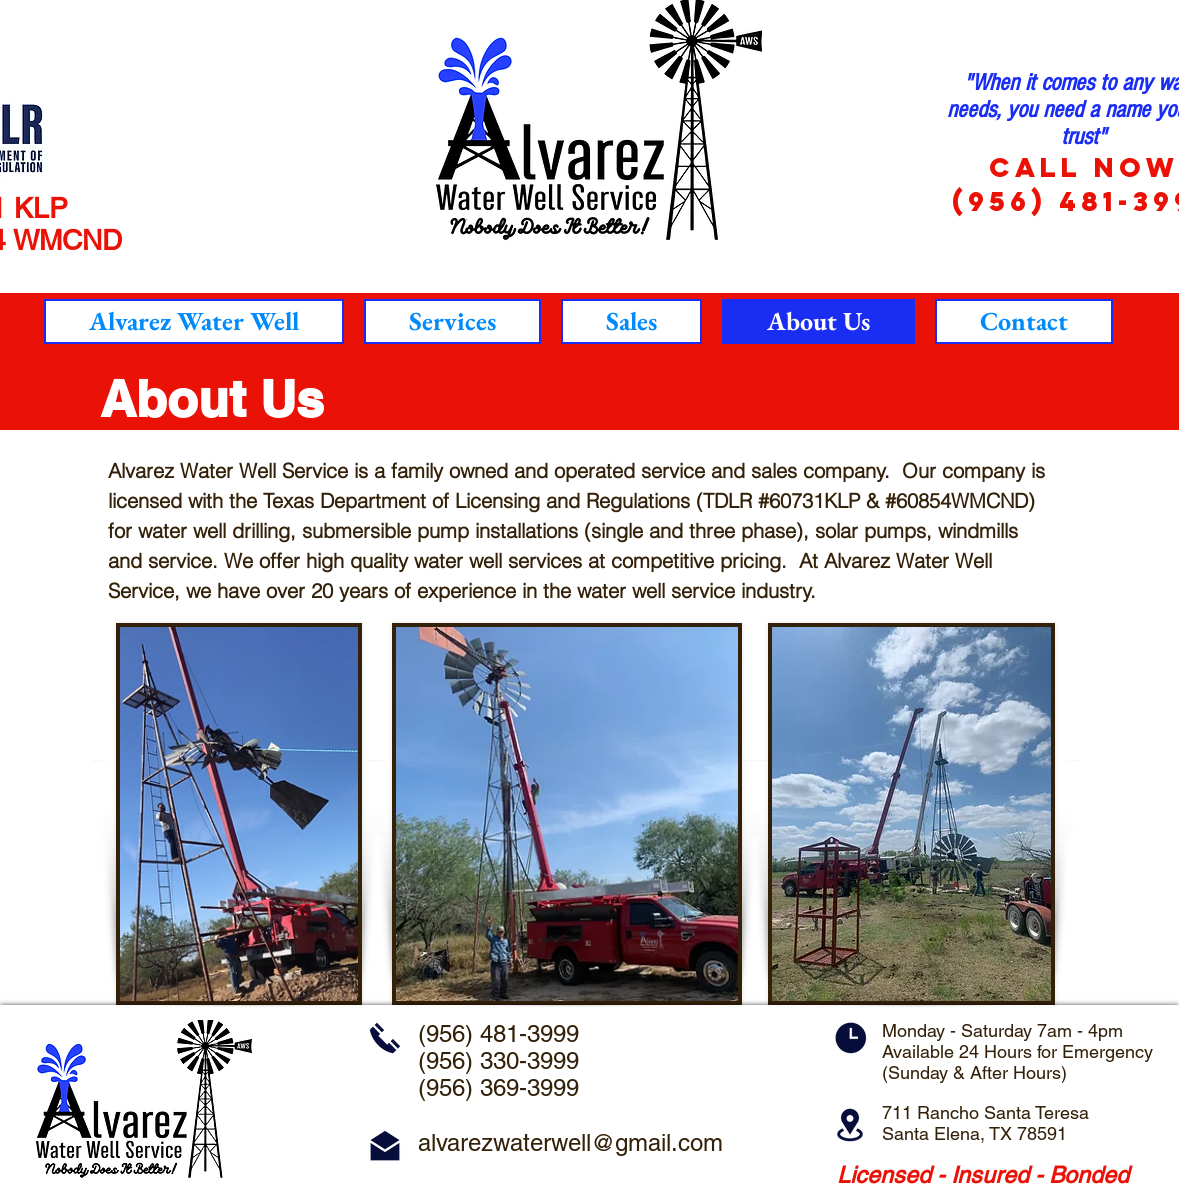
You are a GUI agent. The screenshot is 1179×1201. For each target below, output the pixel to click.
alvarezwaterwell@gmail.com (570, 1142)
